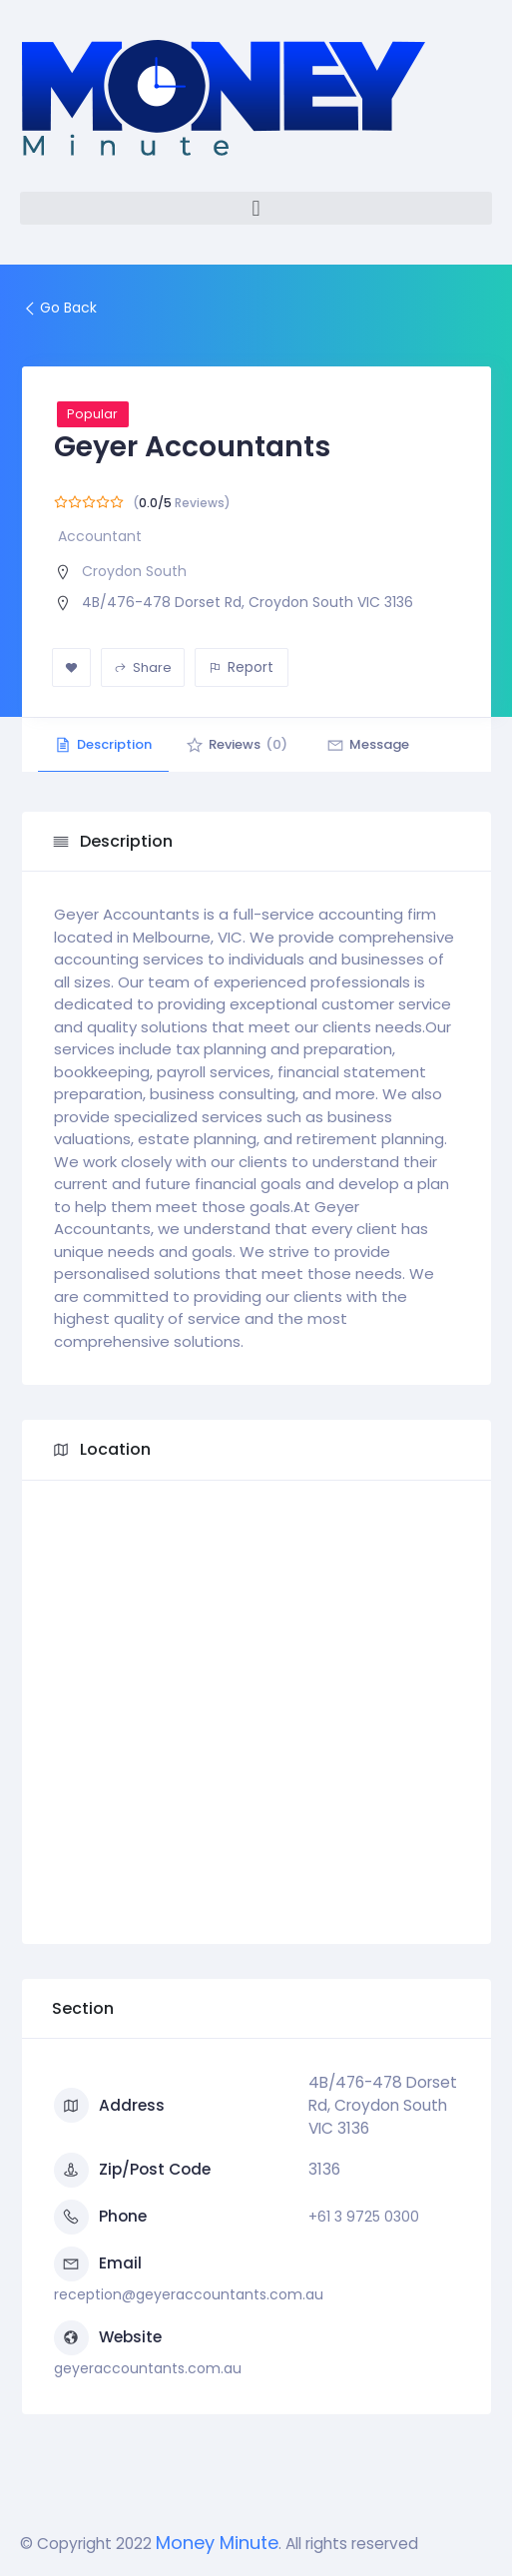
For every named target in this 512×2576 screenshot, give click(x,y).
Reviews (246, 744)
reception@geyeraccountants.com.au (188, 2294)
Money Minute (217, 2542)
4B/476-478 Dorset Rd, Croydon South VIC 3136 (247, 602)
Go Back (59, 308)
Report (241, 667)
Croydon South (134, 571)
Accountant (100, 536)
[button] (256, 208)
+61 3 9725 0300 (363, 2217)
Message (383, 744)
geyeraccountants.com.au (148, 2368)
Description (107, 744)
